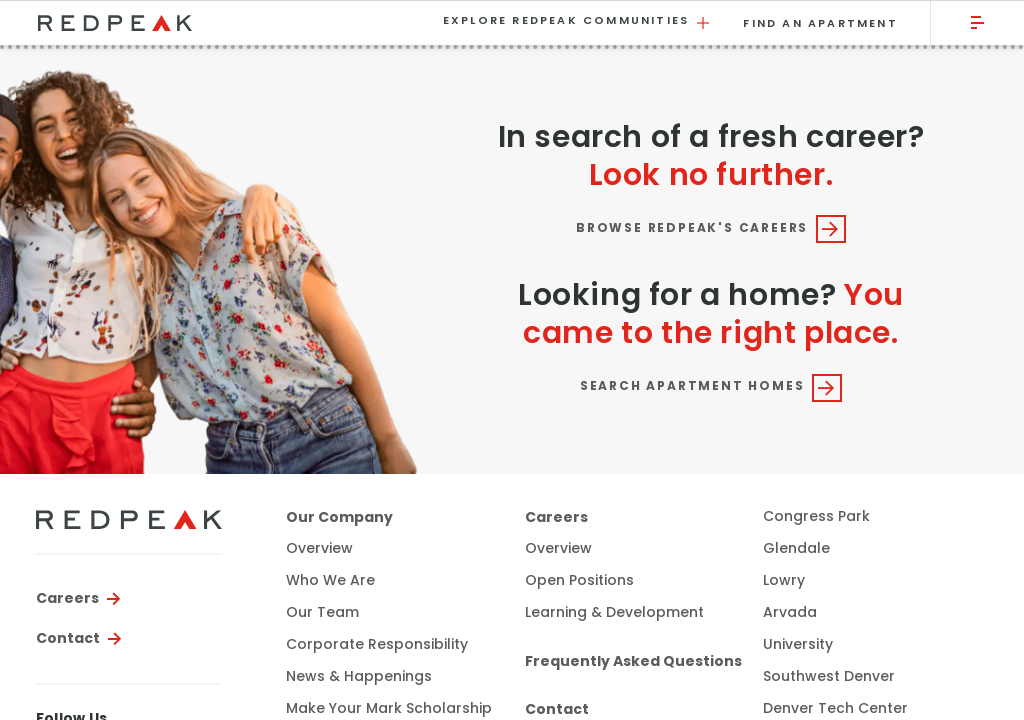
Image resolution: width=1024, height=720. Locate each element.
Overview (319, 549)
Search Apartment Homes (711, 387)
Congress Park (816, 516)
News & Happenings (359, 677)
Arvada (790, 612)
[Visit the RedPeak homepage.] (226, 22)
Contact (68, 638)
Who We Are (330, 581)
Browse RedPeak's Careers (711, 228)
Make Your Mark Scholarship (389, 709)
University (798, 644)
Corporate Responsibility (377, 645)
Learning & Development (614, 613)
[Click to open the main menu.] (978, 22)
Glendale (796, 548)
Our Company (339, 517)
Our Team (322, 613)
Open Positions (579, 581)
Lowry (784, 580)
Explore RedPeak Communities (578, 21)
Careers (67, 598)
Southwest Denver (829, 676)
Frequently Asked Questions (633, 661)
